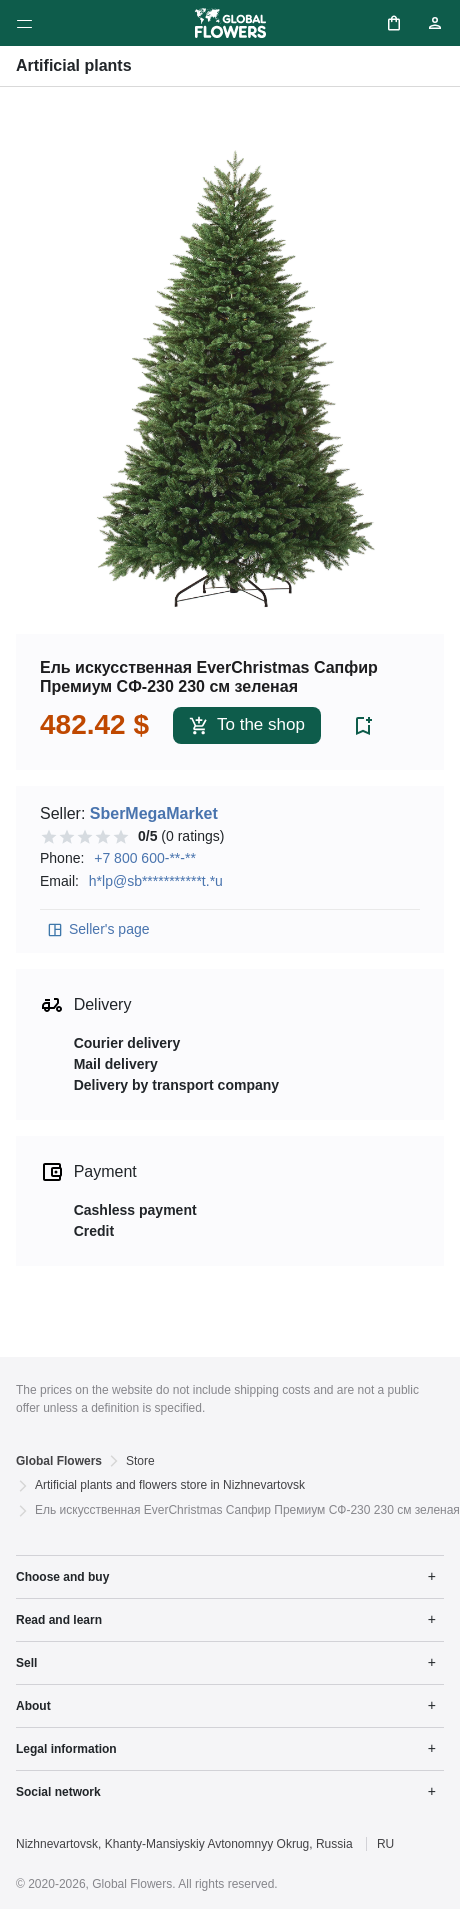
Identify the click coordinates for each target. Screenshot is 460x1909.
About (33, 1706)
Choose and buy (62, 1577)
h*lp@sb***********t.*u (156, 881)
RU (385, 1844)
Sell (26, 1663)
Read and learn (59, 1620)
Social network (58, 1792)
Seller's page (98, 930)
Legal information (66, 1749)
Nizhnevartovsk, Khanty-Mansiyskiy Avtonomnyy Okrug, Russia (184, 1844)
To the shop (247, 725)
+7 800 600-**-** (145, 858)
